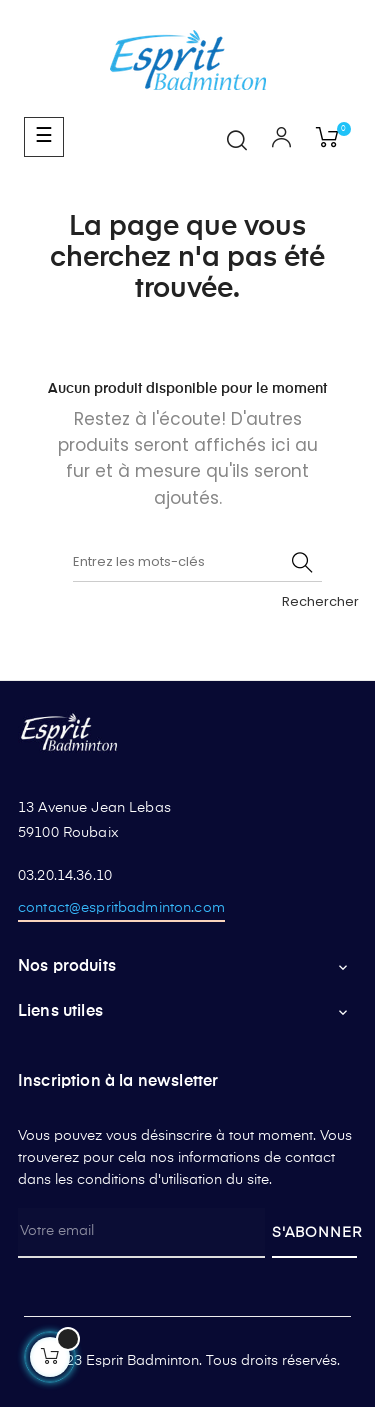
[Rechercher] (197, 562)
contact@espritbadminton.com (121, 908)
